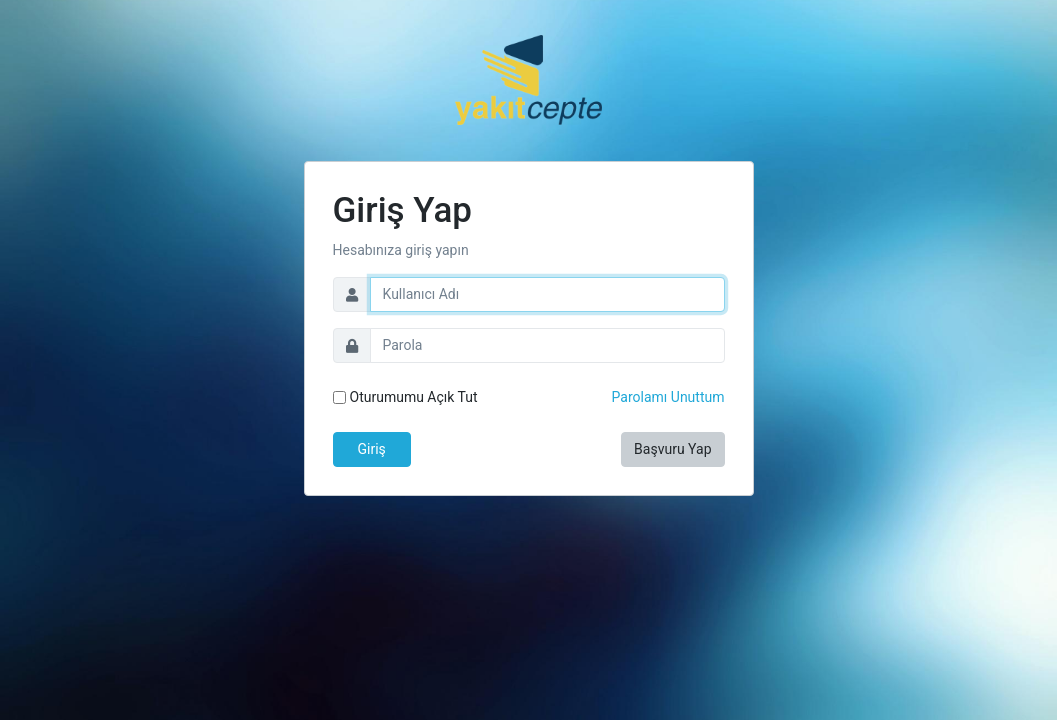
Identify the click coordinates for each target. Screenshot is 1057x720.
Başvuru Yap (672, 449)
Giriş (372, 449)
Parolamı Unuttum (668, 397)
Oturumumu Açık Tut (414, 397)
